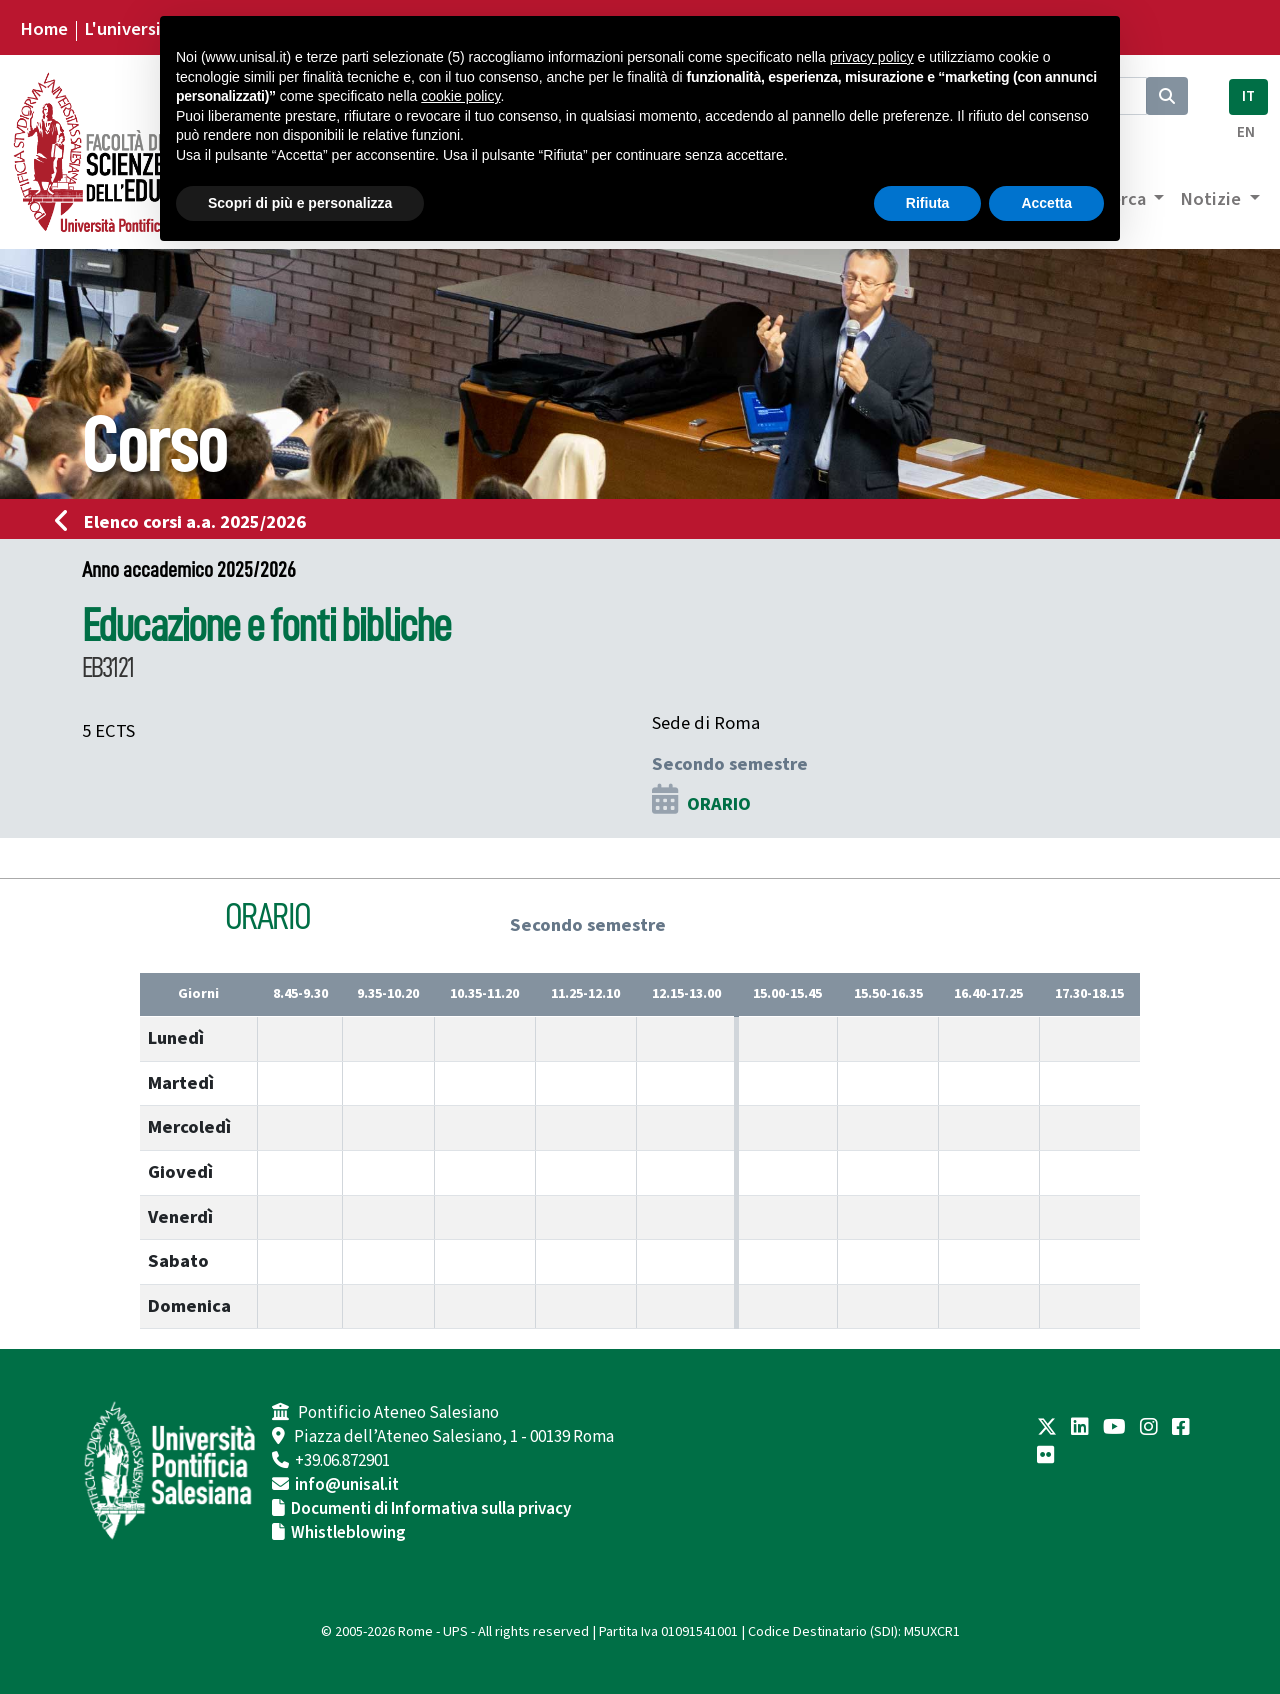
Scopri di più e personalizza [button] (300, 203)
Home (44, 29)
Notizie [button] (1212, 199)
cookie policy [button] (460, 96)
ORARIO (719, 804)
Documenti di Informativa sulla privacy (431, 1509)
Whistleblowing (348, 1533)
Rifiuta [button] (928, 203)
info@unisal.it (347, 1485)
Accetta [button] (1046, 203)
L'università (131, 29)
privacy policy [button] (872, 57)
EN (1246, 132)
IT (1248, 96)
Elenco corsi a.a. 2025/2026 (186, 522)
